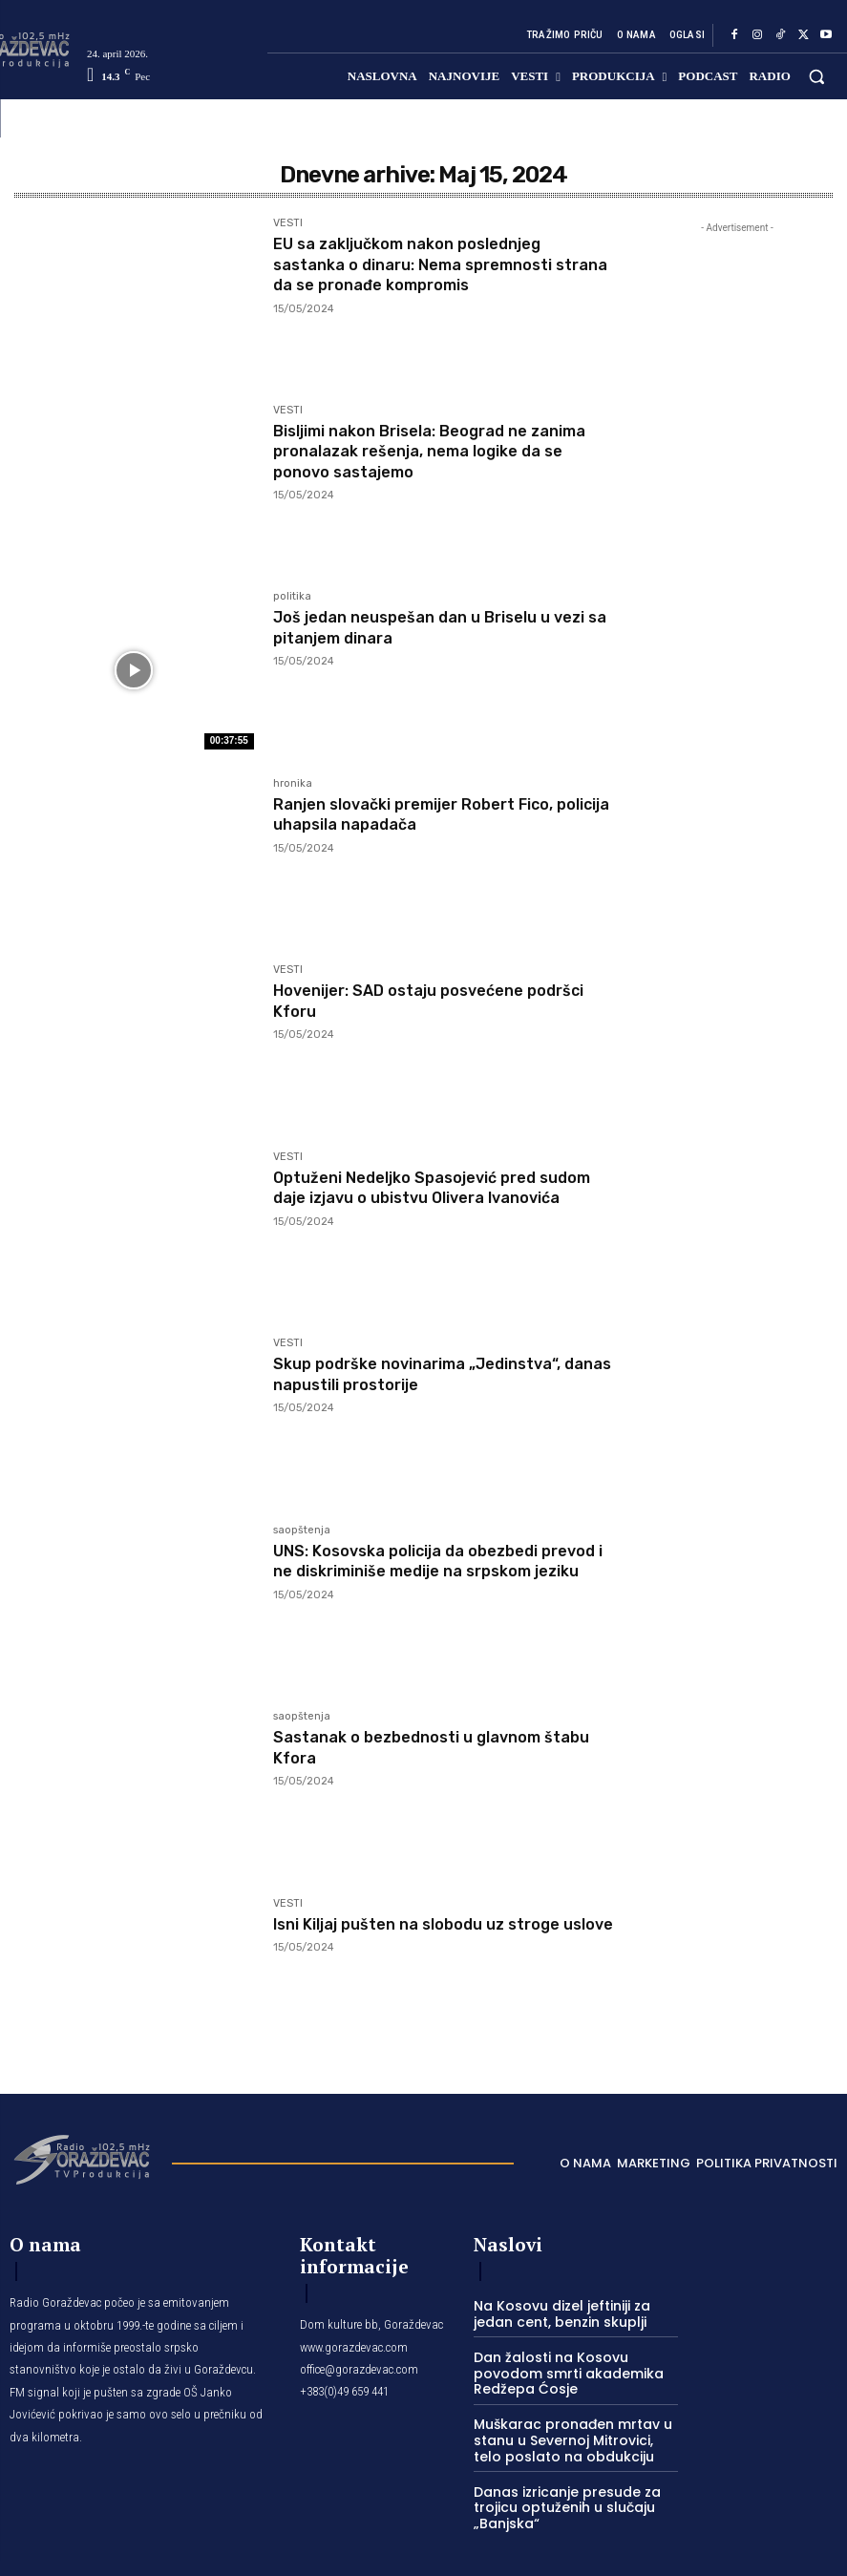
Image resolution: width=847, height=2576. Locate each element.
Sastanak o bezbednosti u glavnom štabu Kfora (420, 1747)
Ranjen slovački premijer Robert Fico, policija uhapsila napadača (429, 814)
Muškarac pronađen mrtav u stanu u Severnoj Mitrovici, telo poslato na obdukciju (569, 2416)
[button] (816, 75)
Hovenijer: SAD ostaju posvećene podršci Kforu (412, 1001)
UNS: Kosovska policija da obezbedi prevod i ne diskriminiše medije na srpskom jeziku (419, 1571)
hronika (292, 784)
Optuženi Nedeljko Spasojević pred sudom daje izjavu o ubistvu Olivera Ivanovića (420, 1198)
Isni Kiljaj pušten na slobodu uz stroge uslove (432, 1934)
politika (292, 596)
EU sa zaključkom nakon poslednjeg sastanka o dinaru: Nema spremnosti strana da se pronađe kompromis (427, 264)
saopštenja (301, 1530)
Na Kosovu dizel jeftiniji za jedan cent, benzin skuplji (573, 2311)
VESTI (288, 223)
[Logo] (81, 2158)
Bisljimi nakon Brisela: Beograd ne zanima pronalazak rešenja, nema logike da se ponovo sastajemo (441, 451)
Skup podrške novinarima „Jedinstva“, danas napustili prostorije (433, 1374)
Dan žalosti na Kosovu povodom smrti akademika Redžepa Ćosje (575, 2359)
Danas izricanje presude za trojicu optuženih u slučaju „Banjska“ (557, 2479)
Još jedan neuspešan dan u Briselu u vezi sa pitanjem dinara (426, 627)
